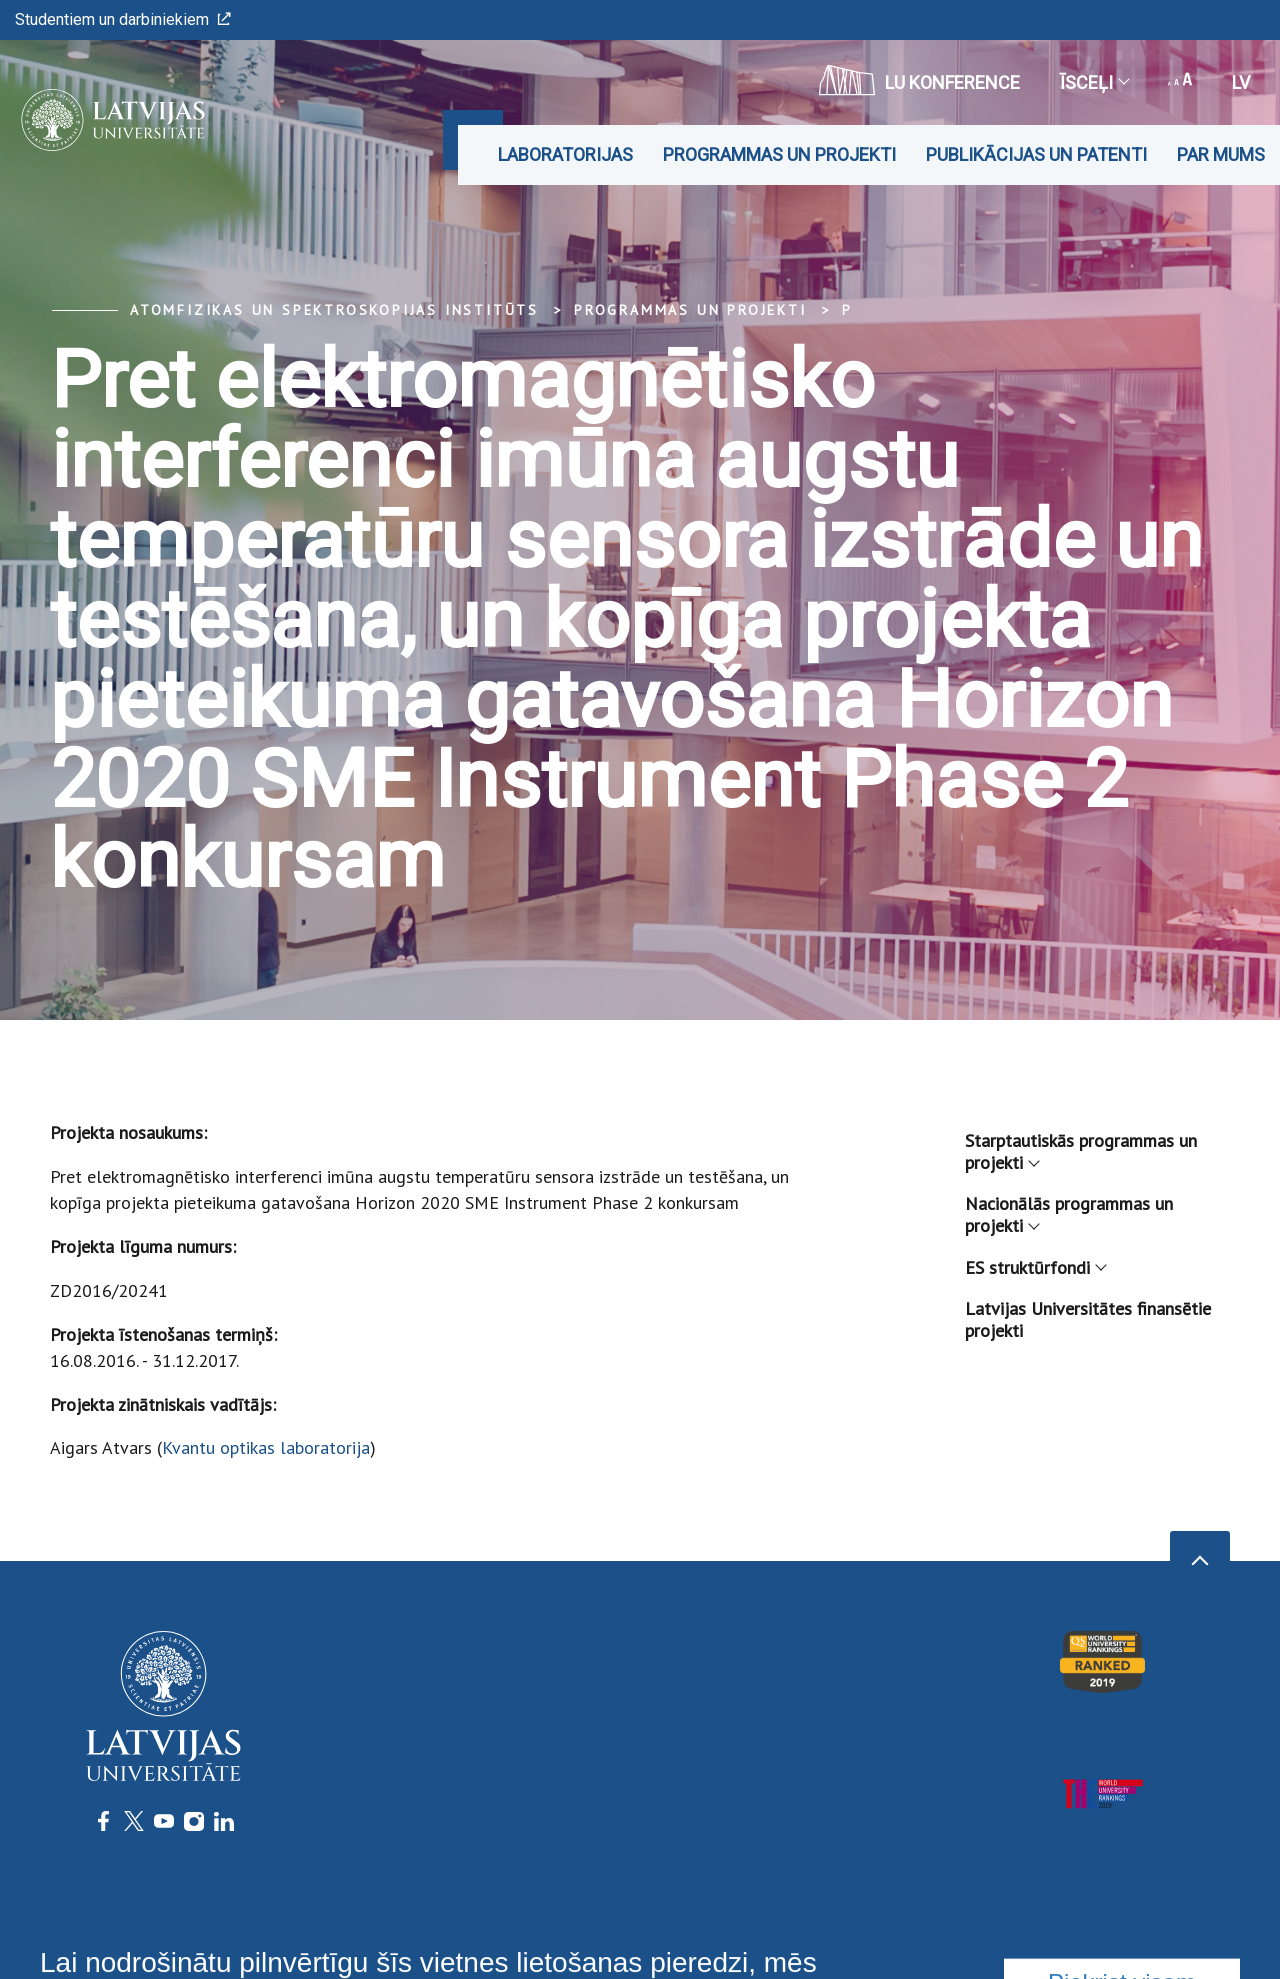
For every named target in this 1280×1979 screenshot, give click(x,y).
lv (1241, 82)
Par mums (1221, 154)
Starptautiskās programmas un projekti (1081, 1151)
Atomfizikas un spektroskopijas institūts (334, 310)
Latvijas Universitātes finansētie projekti (1088, 1319)
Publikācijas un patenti (1036, 154)
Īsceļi (1094, 82)
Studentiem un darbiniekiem (123, 19)
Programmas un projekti (779, 154)
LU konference (919, 80)
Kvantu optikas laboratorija (266, 1447)
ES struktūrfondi (1035, 1267)
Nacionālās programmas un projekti (1069, 1214)
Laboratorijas (565, 154)
